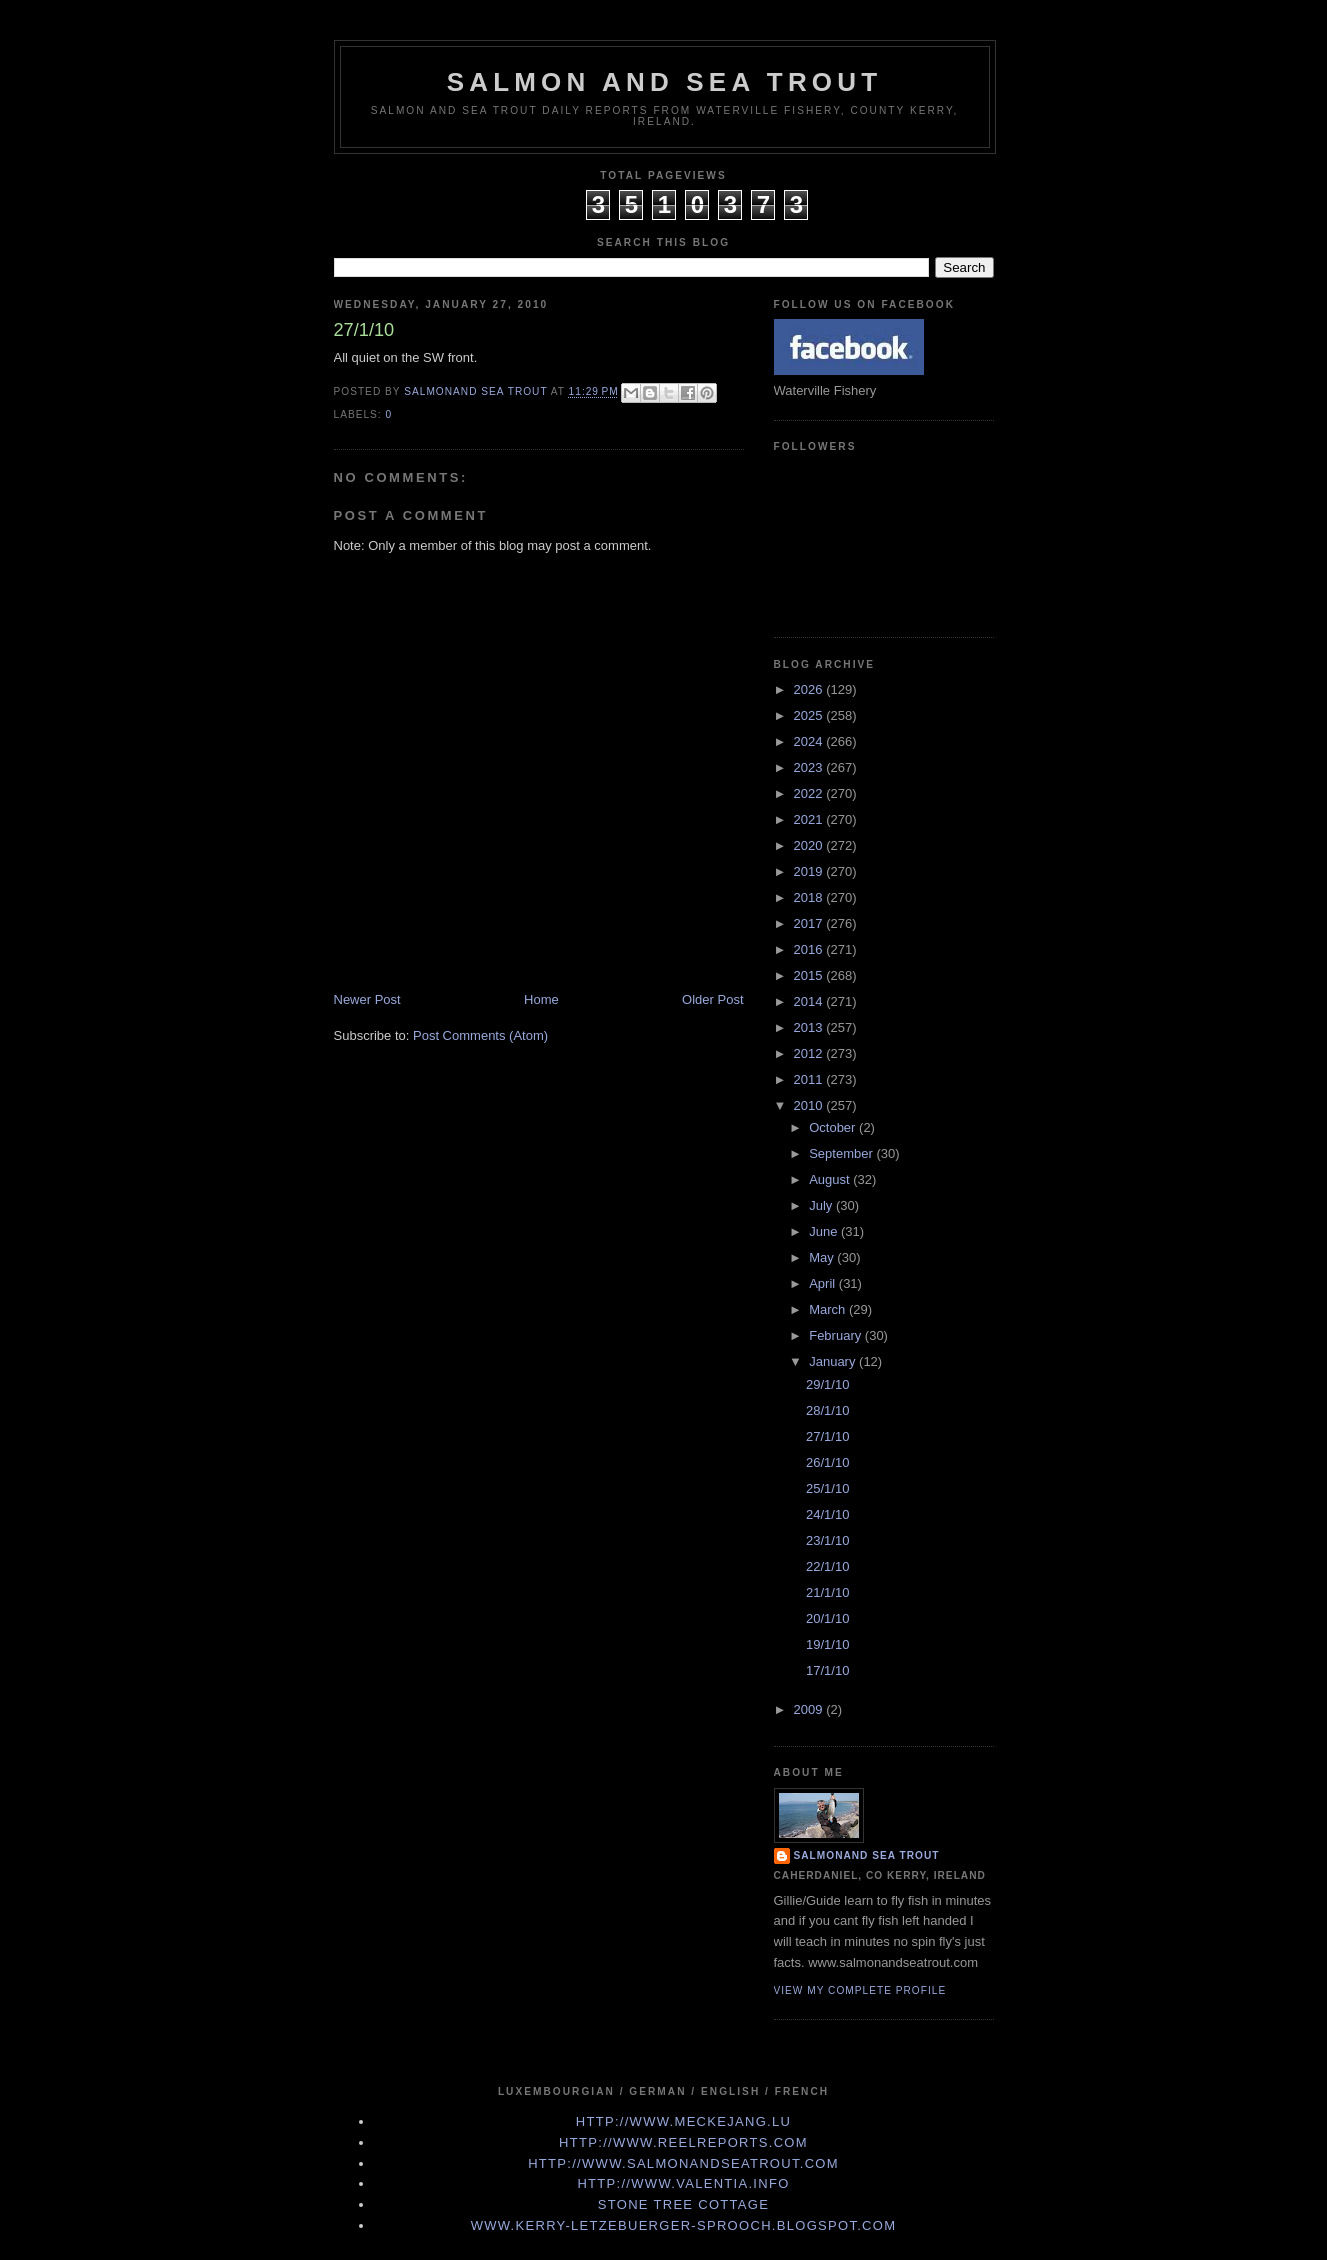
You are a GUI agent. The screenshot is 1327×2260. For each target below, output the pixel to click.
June (825, 1231)
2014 (810, 1001)
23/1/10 (827, 1540)
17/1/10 (827, 1670)
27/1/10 (827, 1436)
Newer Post (367, 999)
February (837, 1335)
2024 (810, 741)
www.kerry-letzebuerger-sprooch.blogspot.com (684, 2225)
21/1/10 (827, 1592)
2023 (810, 767)
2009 (810, 1709)
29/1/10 (827, 1384)
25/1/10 (827, 1488)
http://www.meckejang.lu (684, 2121)
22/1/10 (827, 1566)
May (823, 1257)
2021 (810, 819)
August (831, 1179)
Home (541, 999)
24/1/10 (827, 1514)
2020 (810, 845)
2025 (810, 715)
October (834, 1127)
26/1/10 (827, 1462)
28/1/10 (827, 1410)
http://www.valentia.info (683, 2183)
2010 (810, 1105)
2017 (810, 923)
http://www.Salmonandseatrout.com (683, 2163)
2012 (810, 1053)
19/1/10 (827, 1644)
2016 (810, 949)
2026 (810, 689)
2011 (810, 1079)
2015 (810, 975)
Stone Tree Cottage (683, 2204)
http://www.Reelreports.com (683, 2142)
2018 (810, 897)
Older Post (712, 999)
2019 (810, 871)
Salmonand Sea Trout (867, 1855)
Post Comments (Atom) (480, 1035)
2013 (810, 1027)
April (824, 1283)
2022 (810, 793)
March (829, 1309)
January (834, 1361)
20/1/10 (827, 1618)
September (842, 1153)
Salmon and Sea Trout (665, 82)
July (822, 1205)
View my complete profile (860, 1990)
